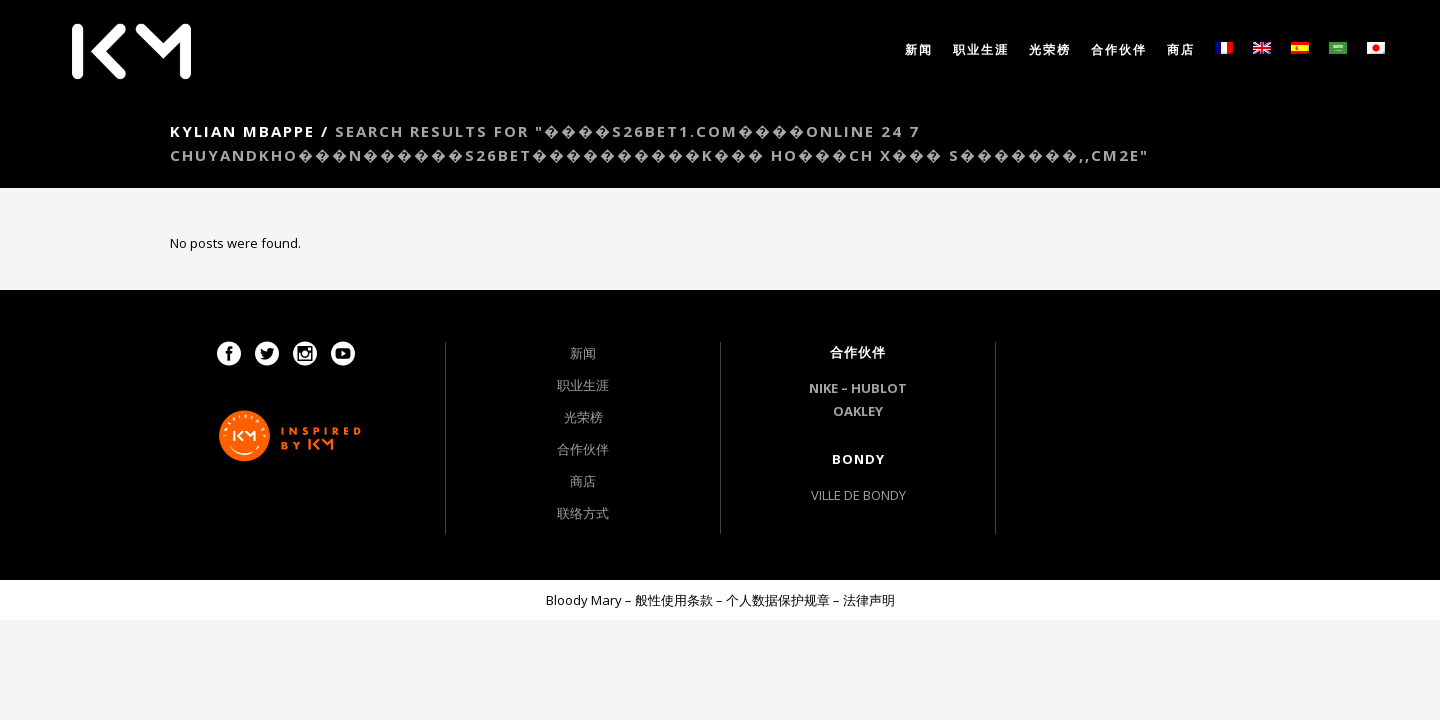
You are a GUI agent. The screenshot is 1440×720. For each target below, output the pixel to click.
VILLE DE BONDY (858, 495)
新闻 (583, 353)
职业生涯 (583, 385)
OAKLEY (858, 411)
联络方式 (583, 513)
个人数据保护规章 (778, 600)
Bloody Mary (584, 600)
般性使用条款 (674, 600)
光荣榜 (583, 417)
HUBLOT (879, 388)
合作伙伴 (583, 449)
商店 (583, 481)
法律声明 (869, 600)
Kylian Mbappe (242, 131)
